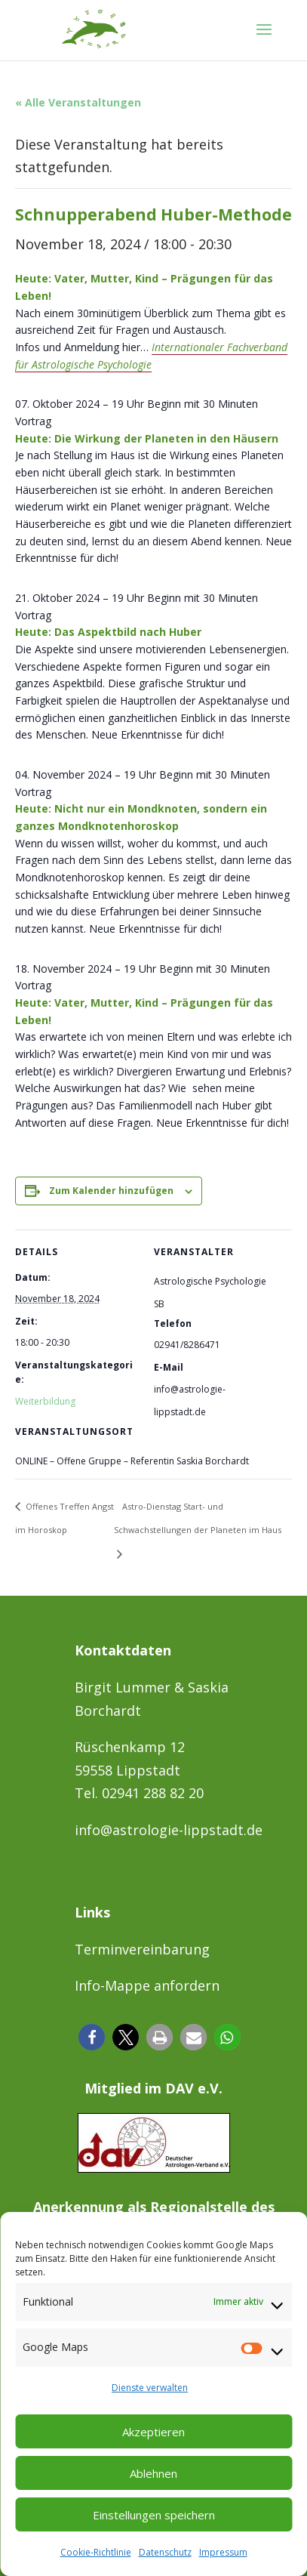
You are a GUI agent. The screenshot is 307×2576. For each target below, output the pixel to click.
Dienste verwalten (150, 2387)
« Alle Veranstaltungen (78, 102)
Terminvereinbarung (142, 1949)
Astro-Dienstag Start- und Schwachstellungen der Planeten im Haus (197, 1518)
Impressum (223, 2552)
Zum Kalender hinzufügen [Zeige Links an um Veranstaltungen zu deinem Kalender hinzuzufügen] (111, 1190)
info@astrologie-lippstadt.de (168, 1830)
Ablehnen (153, 2473)
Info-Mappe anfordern (147, 1985)
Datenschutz (165, 2552)
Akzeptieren (153, 2431)
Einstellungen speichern (154, 2514)
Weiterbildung (45, 1401)
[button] (91, 2037)
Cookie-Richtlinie (95, 2552)
